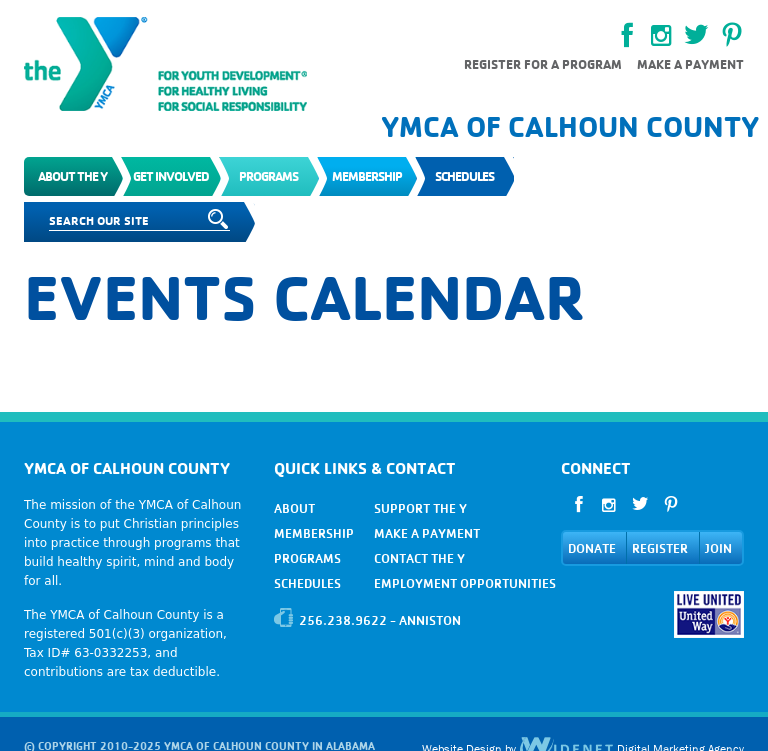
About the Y (72, 176)
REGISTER (660, 548)
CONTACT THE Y (419, 558)
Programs (268, 176)
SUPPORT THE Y (420, 508)
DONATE (592, 548)
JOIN (718, 548)
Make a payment (690, 64)
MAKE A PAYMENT (427, 533)
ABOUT (294, 508)
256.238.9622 (343, 620)
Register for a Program (543, 64)
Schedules (464, 176)
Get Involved (171, 176)
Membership (367, 176)
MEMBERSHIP (314, 533)
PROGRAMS (307, 558)
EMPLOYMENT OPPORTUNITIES (465, 583)
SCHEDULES (307, 583)
